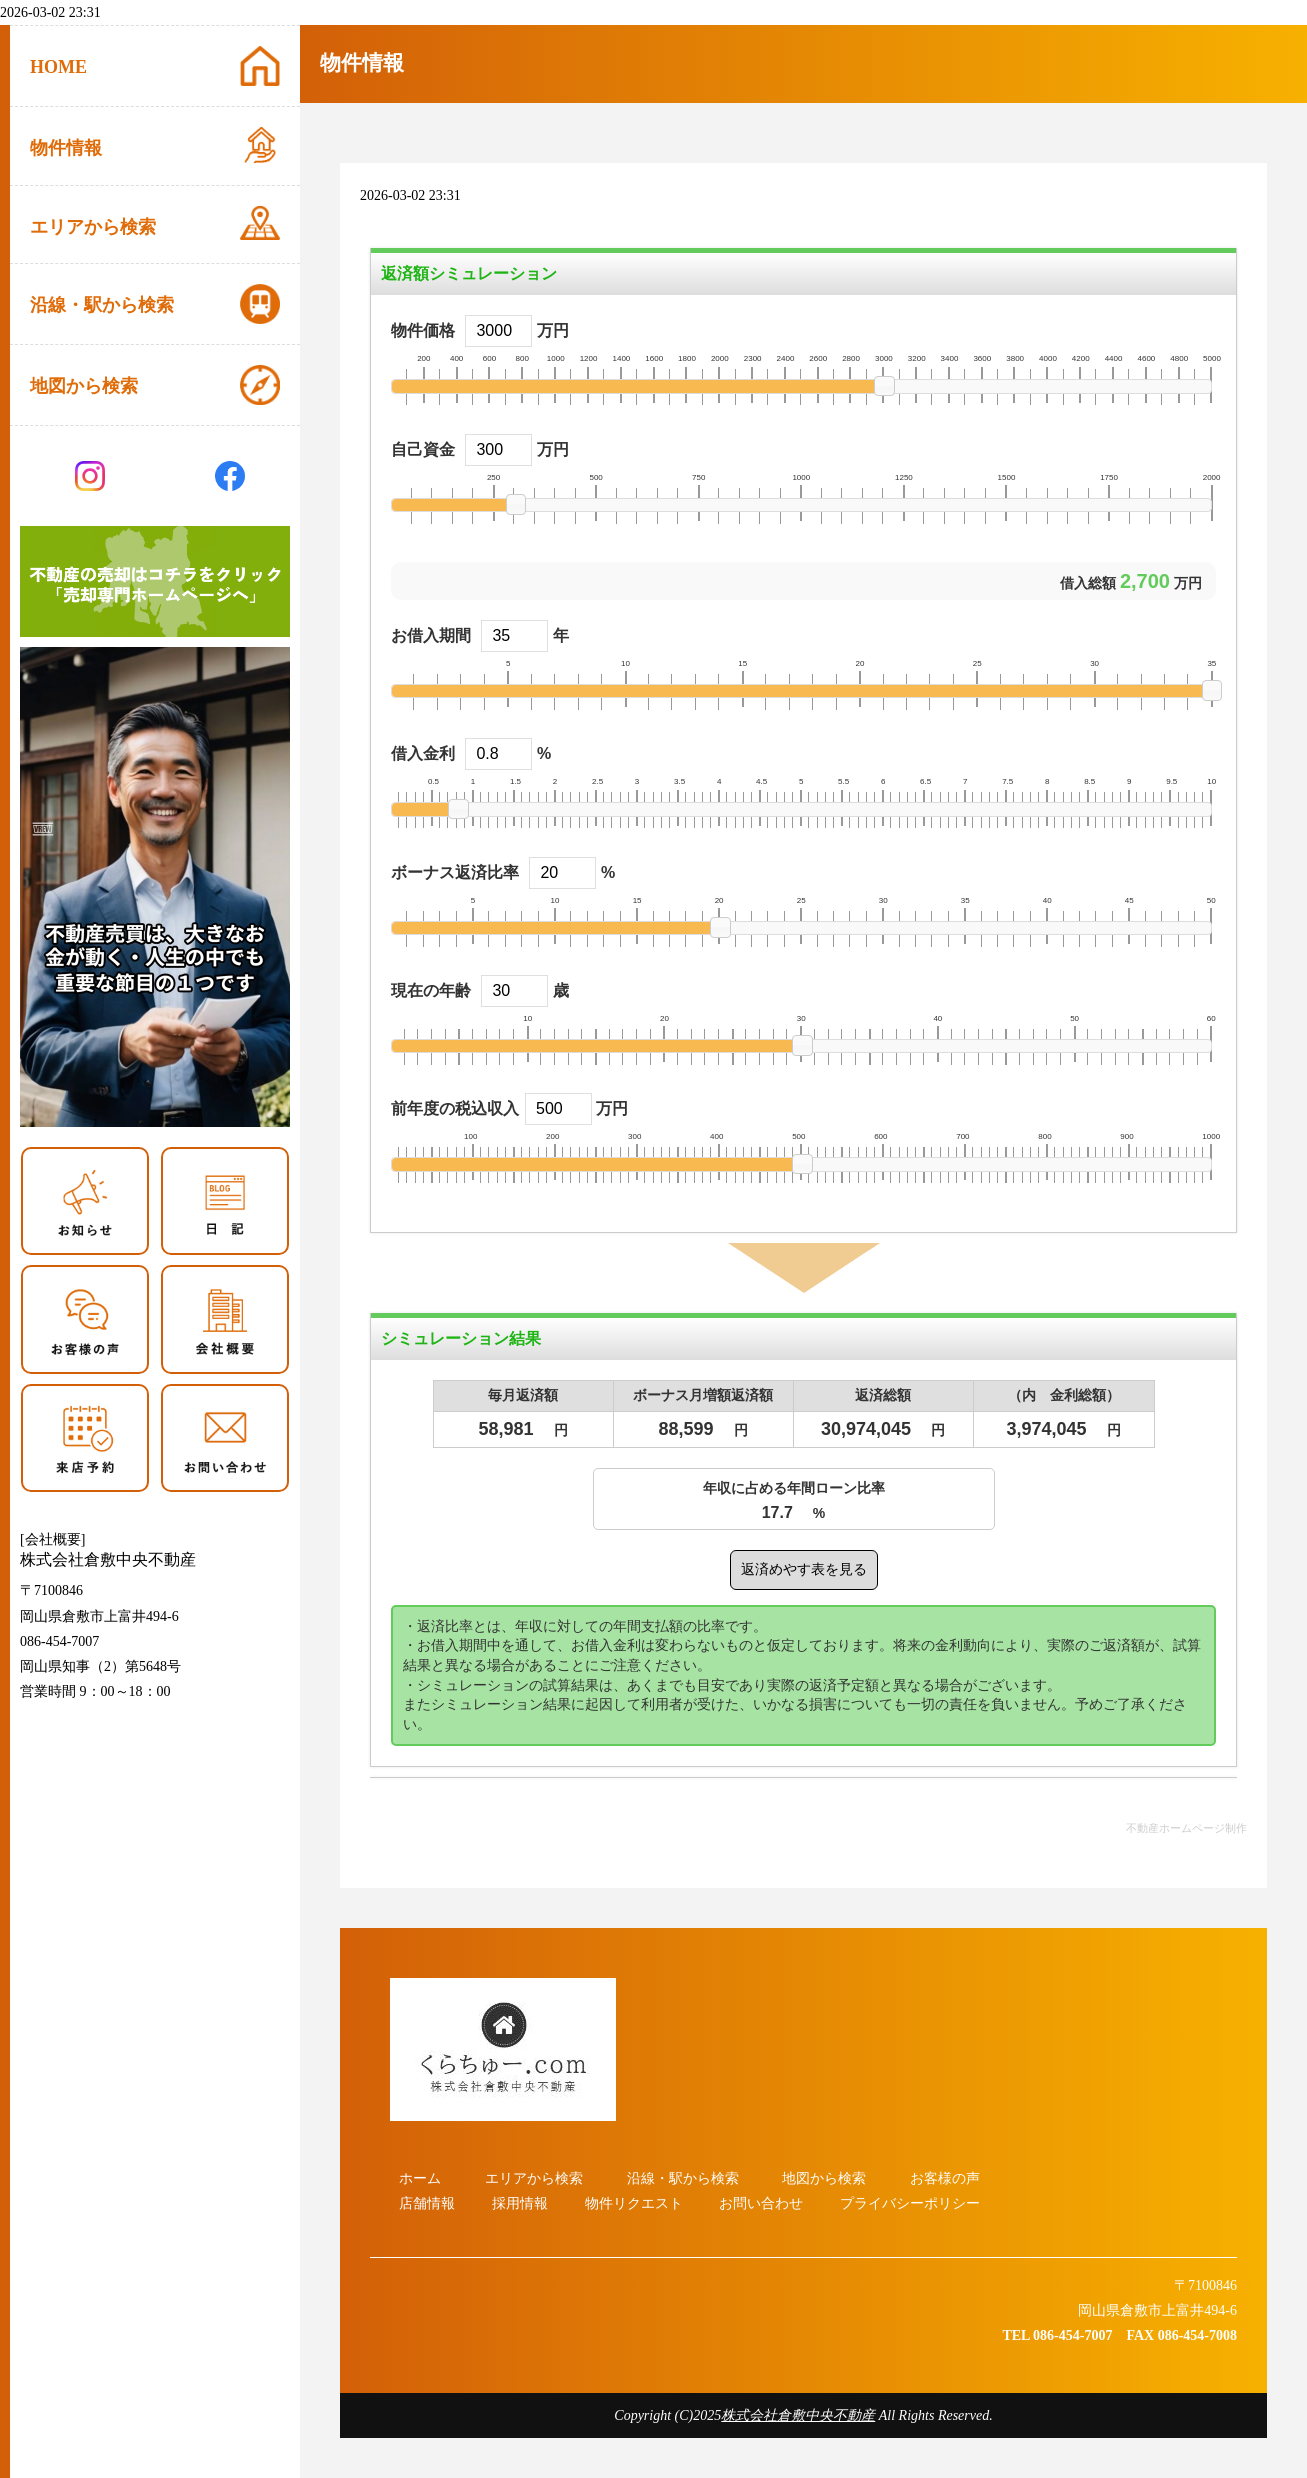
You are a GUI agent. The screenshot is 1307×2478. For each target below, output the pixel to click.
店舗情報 (427, 2203)
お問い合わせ (761, 2203)
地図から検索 (824, 2178)
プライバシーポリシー (910, 2203)
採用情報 (520, 2203)
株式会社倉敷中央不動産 (798, 2415)
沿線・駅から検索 (683, 2178)
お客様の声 (945, 2178)
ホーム (420, 2178)
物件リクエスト (634, 2203)
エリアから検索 (534, 2178)
